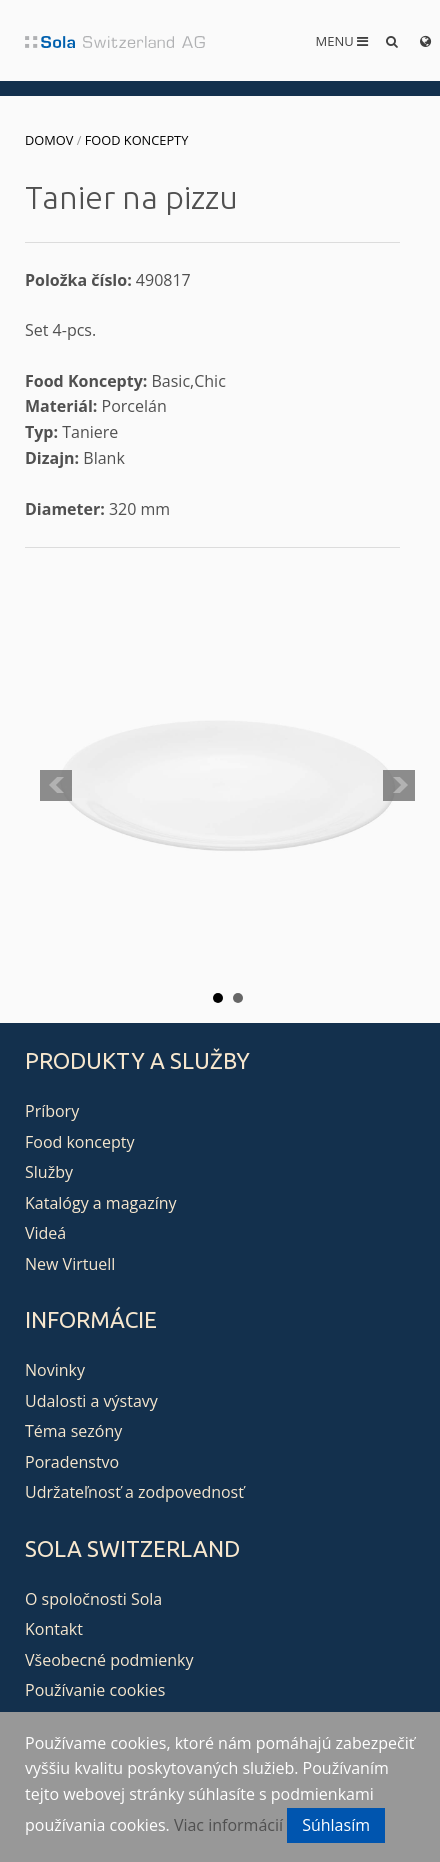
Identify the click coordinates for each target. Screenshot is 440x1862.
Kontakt (54, 1629)
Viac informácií (228, 1825)
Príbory (52, 1111)
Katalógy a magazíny (101, 1203)
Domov (49, 140)
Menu (342, 41)
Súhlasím (336, 1825)
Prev (56, 786)
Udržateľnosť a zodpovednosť (134, 1492)
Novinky (55, 1370)
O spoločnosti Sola (93, 1599)
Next (399, 786)
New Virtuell (70, 1264)
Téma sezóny (73, 1431)
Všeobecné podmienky (109, 1660)
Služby (49, 1172)
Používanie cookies (95, 1690)
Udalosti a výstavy (91, 1401)
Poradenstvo (72, 1462)
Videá (45, 1233)
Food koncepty (137, 140)
